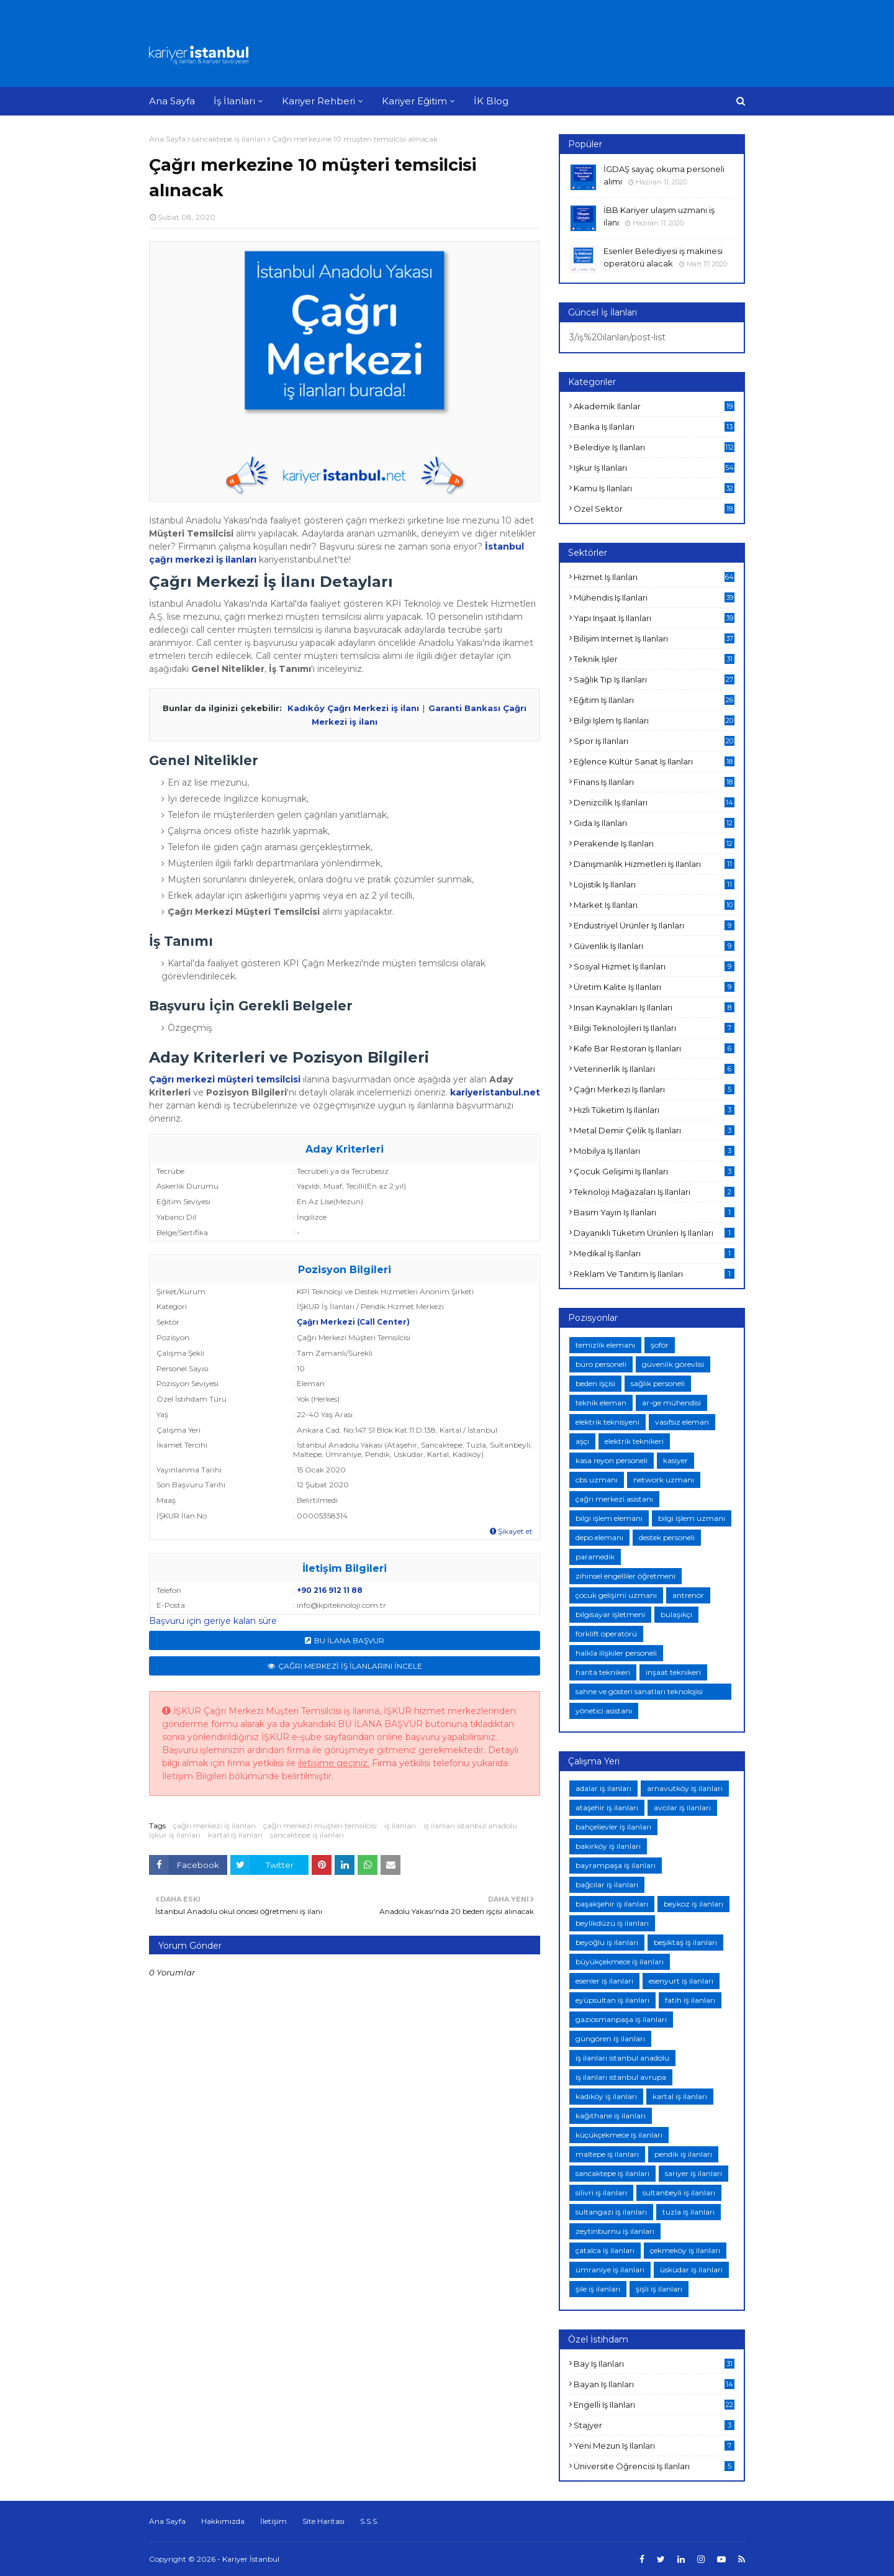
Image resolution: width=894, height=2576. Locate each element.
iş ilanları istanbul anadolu (470, 1825)
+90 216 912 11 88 (330, 1590)
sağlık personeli (658, 1383)
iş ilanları (400, 1825)
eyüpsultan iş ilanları (612, 2000)
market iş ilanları (654, 905)
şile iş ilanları (598, 2288)
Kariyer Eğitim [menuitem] (414, 101)
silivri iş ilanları (601, 2192)
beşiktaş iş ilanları (685, 1942)
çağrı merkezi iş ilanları (214, 1825)
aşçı (582, 1441)
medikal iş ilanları (654, 1253)
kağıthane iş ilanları (611, 2115)
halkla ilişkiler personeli (616, 1653)
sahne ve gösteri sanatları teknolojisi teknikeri (639, 1693)
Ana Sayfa (167, 138)
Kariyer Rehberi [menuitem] (318, 101)
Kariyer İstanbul (250, 2559)
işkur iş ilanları (175, 1834)
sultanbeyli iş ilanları (679, 2192)
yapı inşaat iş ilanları (654, 618)
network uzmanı (663, 1479)
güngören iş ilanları (610, 2038)
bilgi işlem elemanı (609, 1518)
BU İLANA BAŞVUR (349, 1640)
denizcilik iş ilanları (654, 802)
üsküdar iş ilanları (691, 2269)
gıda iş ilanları (654, 823)
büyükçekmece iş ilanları (620, 1961)
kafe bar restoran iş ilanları (654, 1048)
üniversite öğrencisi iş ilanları (654, 2466)
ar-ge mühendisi (671, 1402)
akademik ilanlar (654, 406)
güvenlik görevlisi (673, 1364)
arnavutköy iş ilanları (685, 1788)
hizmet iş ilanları (654, 577)
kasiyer (675, 1460)
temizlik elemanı (605, 1344)
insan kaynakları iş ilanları (654, 1007)
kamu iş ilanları (654, 488)
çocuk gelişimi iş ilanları (654, 1171)
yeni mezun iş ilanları (654, 2446)
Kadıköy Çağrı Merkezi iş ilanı (353, 708)
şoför (660, 1344)
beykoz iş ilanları (693, 1903)
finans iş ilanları (654, 782)
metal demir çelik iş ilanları (654, 1130)
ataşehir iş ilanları (607, 1807)
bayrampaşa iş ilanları (616, 1865)
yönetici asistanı (604, 1710)
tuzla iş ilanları (688, 2211)
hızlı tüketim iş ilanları (654, 1110)
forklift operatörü (606, 1633)
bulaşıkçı (676, 1614)
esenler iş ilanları (604, 1980)
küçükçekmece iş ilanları (619, 2134)
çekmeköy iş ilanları (685, 2250)
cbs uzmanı (597, 1479)
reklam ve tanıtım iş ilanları (654, 1274)
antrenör (688, 1595)
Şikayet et (511, 1531)
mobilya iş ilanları (654, 1151)
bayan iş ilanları (654, 2384)
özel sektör (654, 509)
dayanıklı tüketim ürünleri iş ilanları (654, 1233)
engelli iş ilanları (654, 2405)
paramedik (595, 1556)
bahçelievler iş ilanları (613, 1826)
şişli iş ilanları (659, 2288)
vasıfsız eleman (682, 1421)
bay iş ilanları (654, 2364)
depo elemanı (599, 1537)
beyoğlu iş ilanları (607, 1942)
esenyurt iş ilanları (681, 1980)
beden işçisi (595, 1383)
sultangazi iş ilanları (611, 2211)
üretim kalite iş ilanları (654, 987)
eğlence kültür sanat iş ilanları (654, 761)
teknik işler (654, 659)
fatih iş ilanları (690, 2000)
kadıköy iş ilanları (606, 2096)
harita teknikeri (603, 1672)
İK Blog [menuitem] (491, 101)
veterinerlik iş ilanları (654, 1069)
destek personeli (667, 1537)
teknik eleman (601, 1402)
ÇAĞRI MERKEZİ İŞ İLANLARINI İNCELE (350, 1666)
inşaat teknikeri (673, 1672)
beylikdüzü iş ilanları (612, 1923)
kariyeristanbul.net (495, 1092)
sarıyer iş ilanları (693, 2173)
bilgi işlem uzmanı (691, 1518)
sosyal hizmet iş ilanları (654, 966)
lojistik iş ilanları (654, 884)
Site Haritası (323, 2521)
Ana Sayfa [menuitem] (172, 101)
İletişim (273, 2521)
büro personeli (601, 1364)
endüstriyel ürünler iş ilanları (654, 925)
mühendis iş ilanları (654, 597)
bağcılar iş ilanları (607, 1884)
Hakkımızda (223, 2521)
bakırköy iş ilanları (608, 1846)
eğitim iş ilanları (654, 700)
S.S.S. (369, 2521)
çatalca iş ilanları (605, 2250)
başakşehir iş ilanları (612, 1903)
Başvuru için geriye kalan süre (213, 1620)
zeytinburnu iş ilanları (615, 2231)
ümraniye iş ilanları (610, 2269)
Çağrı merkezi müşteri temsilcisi (224, 1079)
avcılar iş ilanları (682, 1807)
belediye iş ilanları (654, 447)
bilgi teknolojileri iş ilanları (654, 1028)
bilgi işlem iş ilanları (654, 720)
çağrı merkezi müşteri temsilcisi (320, 1825)
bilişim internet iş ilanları (654, 638)
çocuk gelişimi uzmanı (616, 1595)
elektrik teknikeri (634, 1441)
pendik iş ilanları (683, 2154)
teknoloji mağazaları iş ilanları (654, 1192)
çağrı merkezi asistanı (614, 1498)
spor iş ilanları (654, 741)
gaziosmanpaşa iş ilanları (621, 2019)
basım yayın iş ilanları (654, 1212)
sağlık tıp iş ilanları (654, 679)
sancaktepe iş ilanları (229, 138)
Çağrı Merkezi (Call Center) (353, 1322)
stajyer (654, 2425)
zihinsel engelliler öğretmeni (625, 1576)
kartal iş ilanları (235, 1834)
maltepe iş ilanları (607, 2154)
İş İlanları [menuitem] (234, 101)
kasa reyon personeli (612, 1460)
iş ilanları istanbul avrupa (621, 2077)
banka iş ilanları (654, 427)
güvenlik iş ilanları (654, 946)
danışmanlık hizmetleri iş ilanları (654, 864)
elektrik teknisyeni (607, 1421)
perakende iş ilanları (654, 843)
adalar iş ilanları (603, 1788)
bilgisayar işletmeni (610, 1614)
